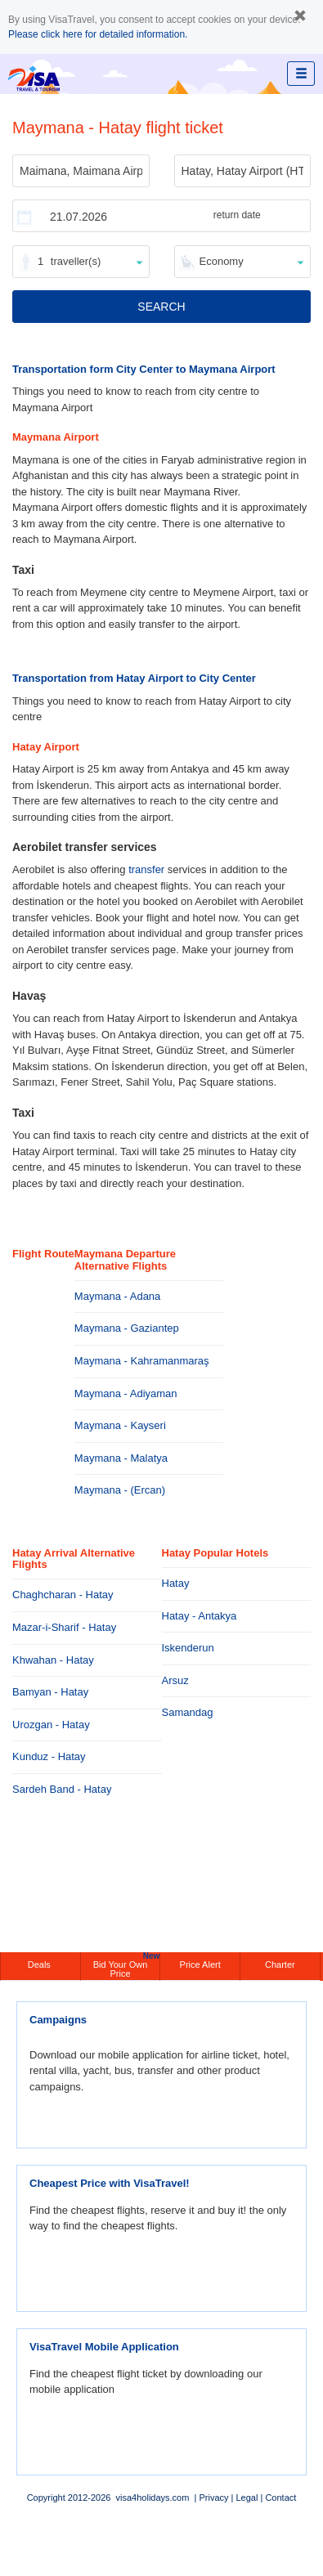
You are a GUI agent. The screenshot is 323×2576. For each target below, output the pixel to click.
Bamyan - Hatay (50, 1692)
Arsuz (175, 1680)
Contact (280, 2497)
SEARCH (161, 306)
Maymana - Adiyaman (125, 1393)
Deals (40, 1964)
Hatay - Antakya (199, 1616)
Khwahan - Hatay (53, 1660)
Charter (280, 1964)
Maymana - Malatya (121, 1458)
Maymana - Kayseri (120, 1425)
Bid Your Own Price (126, 1965)
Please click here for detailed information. (97, 34)
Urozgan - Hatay (51, 1724)
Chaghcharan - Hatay (63, 1594)
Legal (247, 2497)
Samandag (187, 1712)
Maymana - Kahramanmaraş (141, 1361)
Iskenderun (188, 1648)
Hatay (176, 1583)
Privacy (213, 2497)
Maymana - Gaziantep (126, 1328)
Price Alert (200, 1964)
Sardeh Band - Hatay (61, 1789)
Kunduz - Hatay (49, 1756)
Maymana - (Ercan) (119, 1490)
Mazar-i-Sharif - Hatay (64, 1627)
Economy (222, 261)
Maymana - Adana (117, 1296)
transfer (146, 869)
